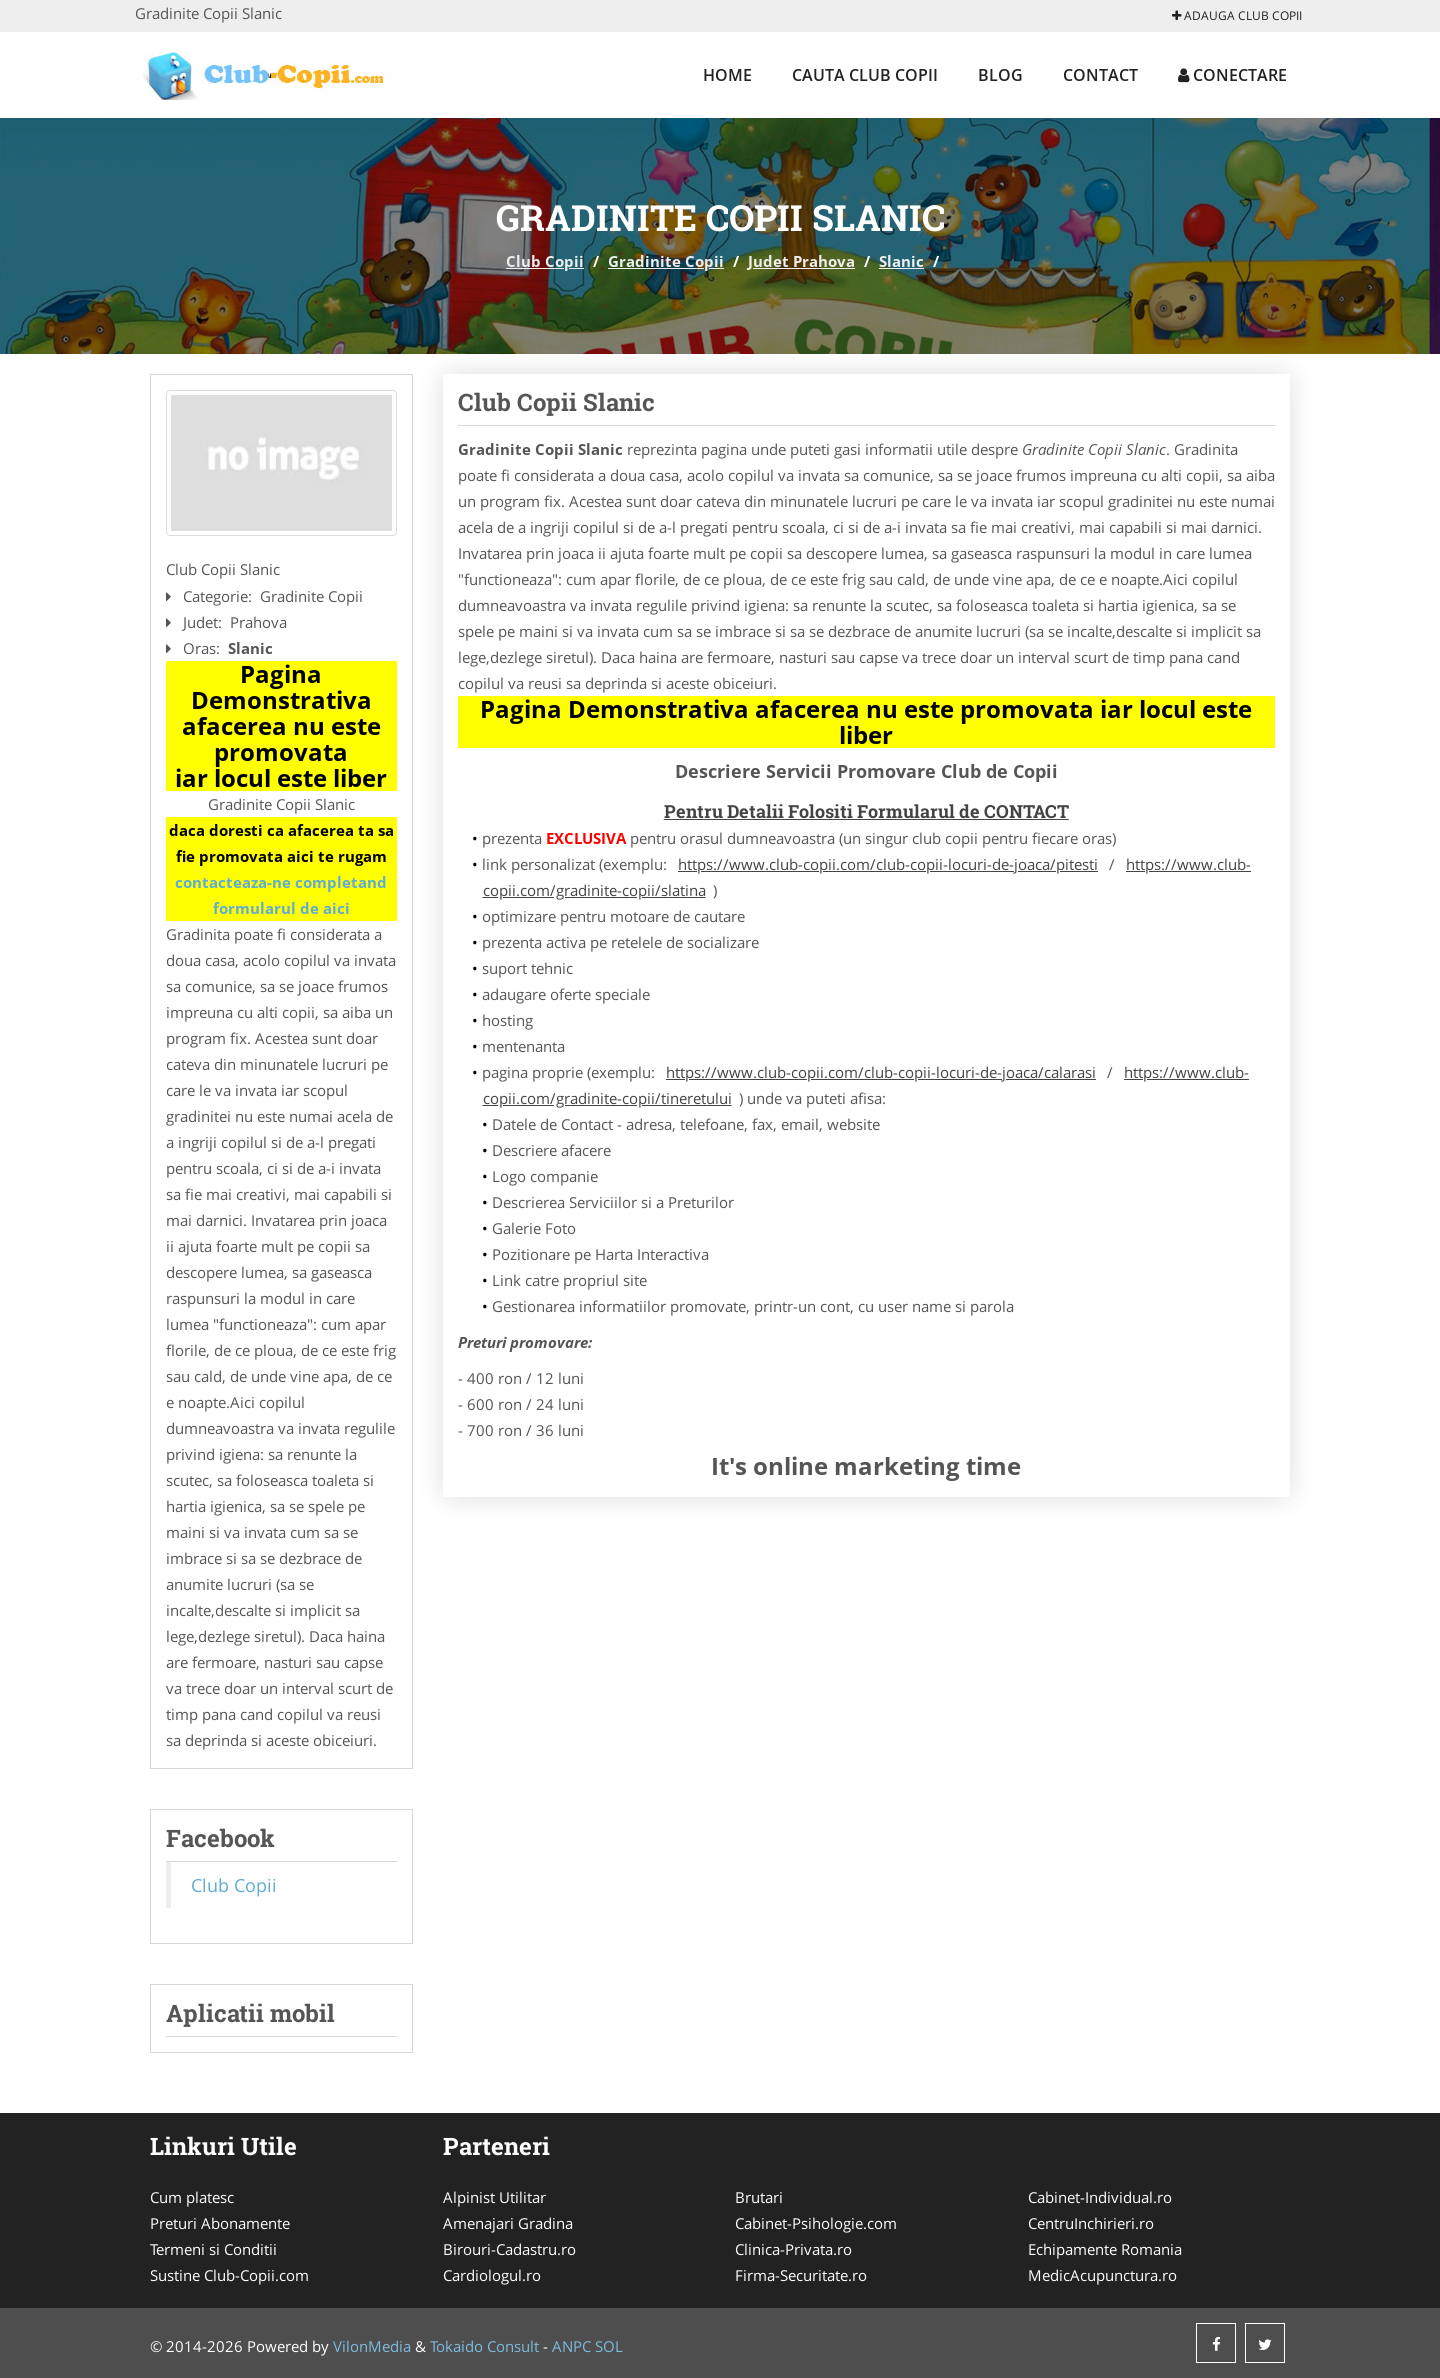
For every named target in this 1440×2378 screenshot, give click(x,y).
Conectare (1232, 75)
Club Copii (545, 261)
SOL (609, 2346)
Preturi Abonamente (220, 2223)
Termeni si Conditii (213, 2249)
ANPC (571, 2346)
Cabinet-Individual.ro (1100, 2197)
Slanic (901, 261)
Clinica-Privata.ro (793, 2249)
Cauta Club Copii (865, 75)
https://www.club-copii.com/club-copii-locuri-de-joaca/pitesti (888, 864)
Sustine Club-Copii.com (229, 2275)
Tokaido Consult (484, 2346)
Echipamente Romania (1105, 2249)
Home (727, 75)
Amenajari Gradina (508, 2223)
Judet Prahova (801, 261)
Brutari (759, 2197)
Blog (1000, 75)
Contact (1100, 75)
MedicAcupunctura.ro (1102, 2275)
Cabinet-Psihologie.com (816, 2223)
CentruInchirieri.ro (1091, 2223)
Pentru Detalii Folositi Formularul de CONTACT (866, 811)
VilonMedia (372, 2346)
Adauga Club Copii (1237, 15)
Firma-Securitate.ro (801, 2275)
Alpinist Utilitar (494, 2197)
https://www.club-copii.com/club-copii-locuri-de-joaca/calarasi (881, 1072)
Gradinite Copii (666, 261)
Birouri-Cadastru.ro (509, 2249)
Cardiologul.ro (492, 2275)
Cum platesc (192, 2197)
